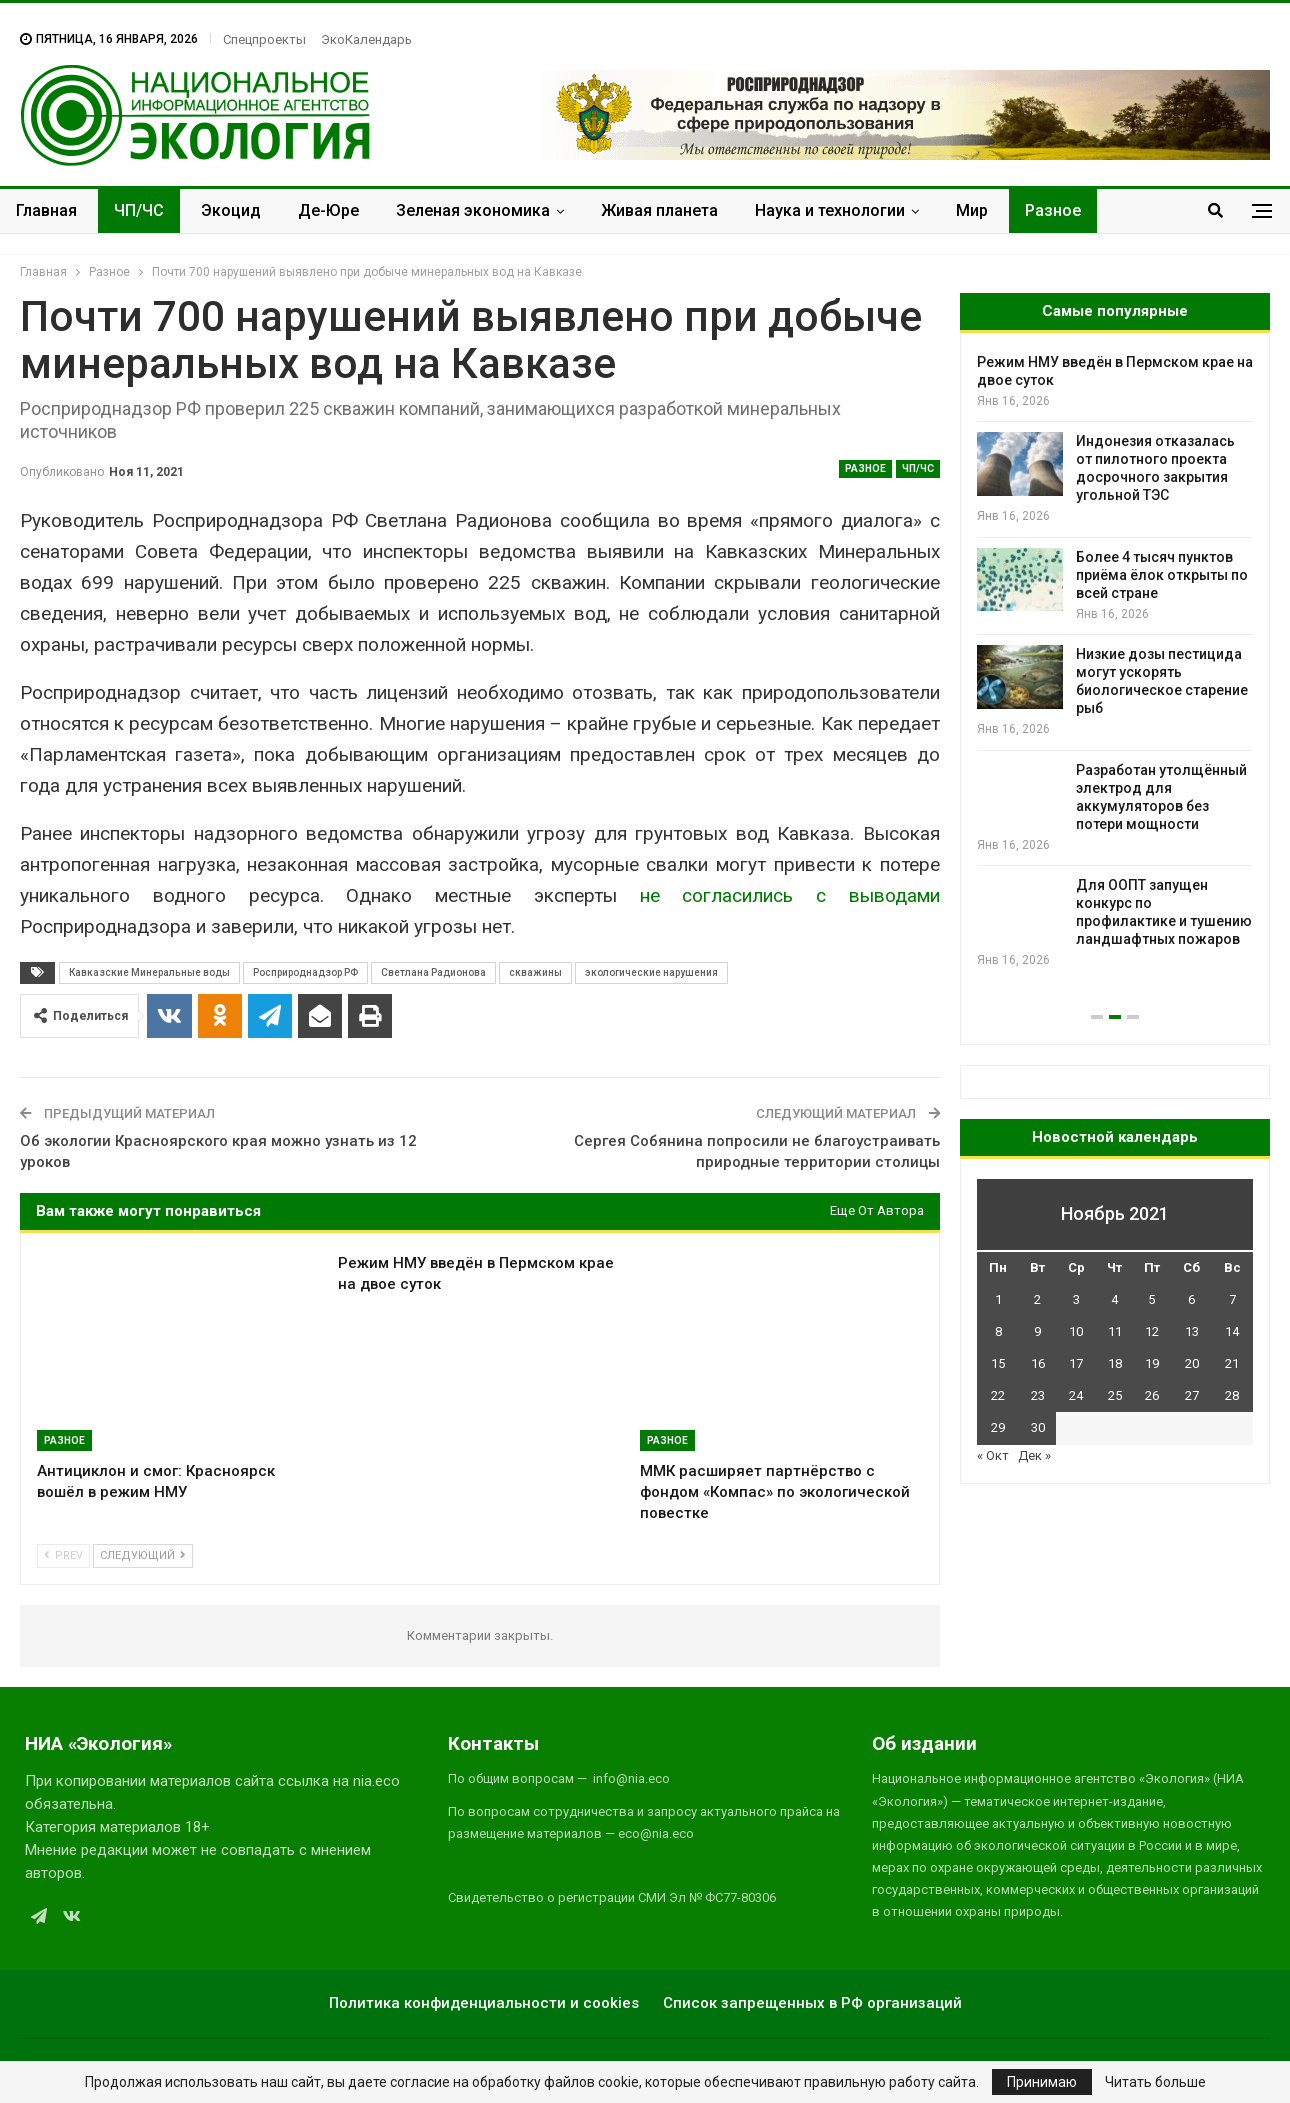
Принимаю (1042, 2082)
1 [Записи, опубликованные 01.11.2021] (998, 1299)
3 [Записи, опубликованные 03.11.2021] (1076, 1299)
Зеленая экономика (473, 210)
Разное (1053, 210)
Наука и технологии (830, 210)
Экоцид (231, 210)
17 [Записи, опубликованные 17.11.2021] (1076, 1363)
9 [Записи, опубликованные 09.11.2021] (1037, 1331)
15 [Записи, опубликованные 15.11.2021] (998, 1363)
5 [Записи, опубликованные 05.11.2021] (1151, 1299)
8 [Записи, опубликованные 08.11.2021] (998, 1331)
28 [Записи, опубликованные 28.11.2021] (1232, 1395)
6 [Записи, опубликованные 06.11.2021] (1191, 1299)
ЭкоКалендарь (366, 39)
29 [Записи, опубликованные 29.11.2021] (998, 1427)
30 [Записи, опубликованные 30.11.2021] (1038, 1427)
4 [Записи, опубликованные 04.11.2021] (1114, 1299)
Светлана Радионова (433, 972)
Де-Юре (328, 210)
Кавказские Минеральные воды (149, 972)
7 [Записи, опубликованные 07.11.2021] (1232, 1299)
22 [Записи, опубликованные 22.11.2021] (998, 1395)
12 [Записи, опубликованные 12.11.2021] (1152, 1331)
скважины (535, 972)
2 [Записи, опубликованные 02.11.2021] (1037, 1299)
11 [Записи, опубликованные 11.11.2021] (1115, 1331)
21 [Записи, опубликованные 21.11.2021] (1232, 1363)
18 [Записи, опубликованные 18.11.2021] (1115, 1363)
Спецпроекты (264, 39)
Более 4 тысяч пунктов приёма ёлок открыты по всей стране (1162, 575)
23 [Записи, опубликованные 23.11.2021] (1038, 1395)
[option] (1115, 661)
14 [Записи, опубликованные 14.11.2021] (1232, 1331)
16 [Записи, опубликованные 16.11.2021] (1038, 1363)
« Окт (993, 1455)
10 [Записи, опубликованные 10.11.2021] (1076, 1331)
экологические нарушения (651, 972)
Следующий (143, 1555)
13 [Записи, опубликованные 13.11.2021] (1192, 1331)
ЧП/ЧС (139, 210)
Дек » (1034, 1455)
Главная (46, 210)
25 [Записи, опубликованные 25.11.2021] (1115, 1395)
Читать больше (1155, 2082)
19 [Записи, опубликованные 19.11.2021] (1152, 1363)
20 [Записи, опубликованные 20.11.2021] (1192, 1363)
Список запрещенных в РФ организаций (812, 2003)
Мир (972, 210)
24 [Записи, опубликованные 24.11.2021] (1076, 1395)
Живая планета (659, 210)
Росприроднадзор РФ (305, 972)
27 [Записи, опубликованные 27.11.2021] (1192, 1395)
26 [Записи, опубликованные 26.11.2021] (1152, 1395)
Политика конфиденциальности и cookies (484, 2003)
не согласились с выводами (778, 895)
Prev (63, 1555)
